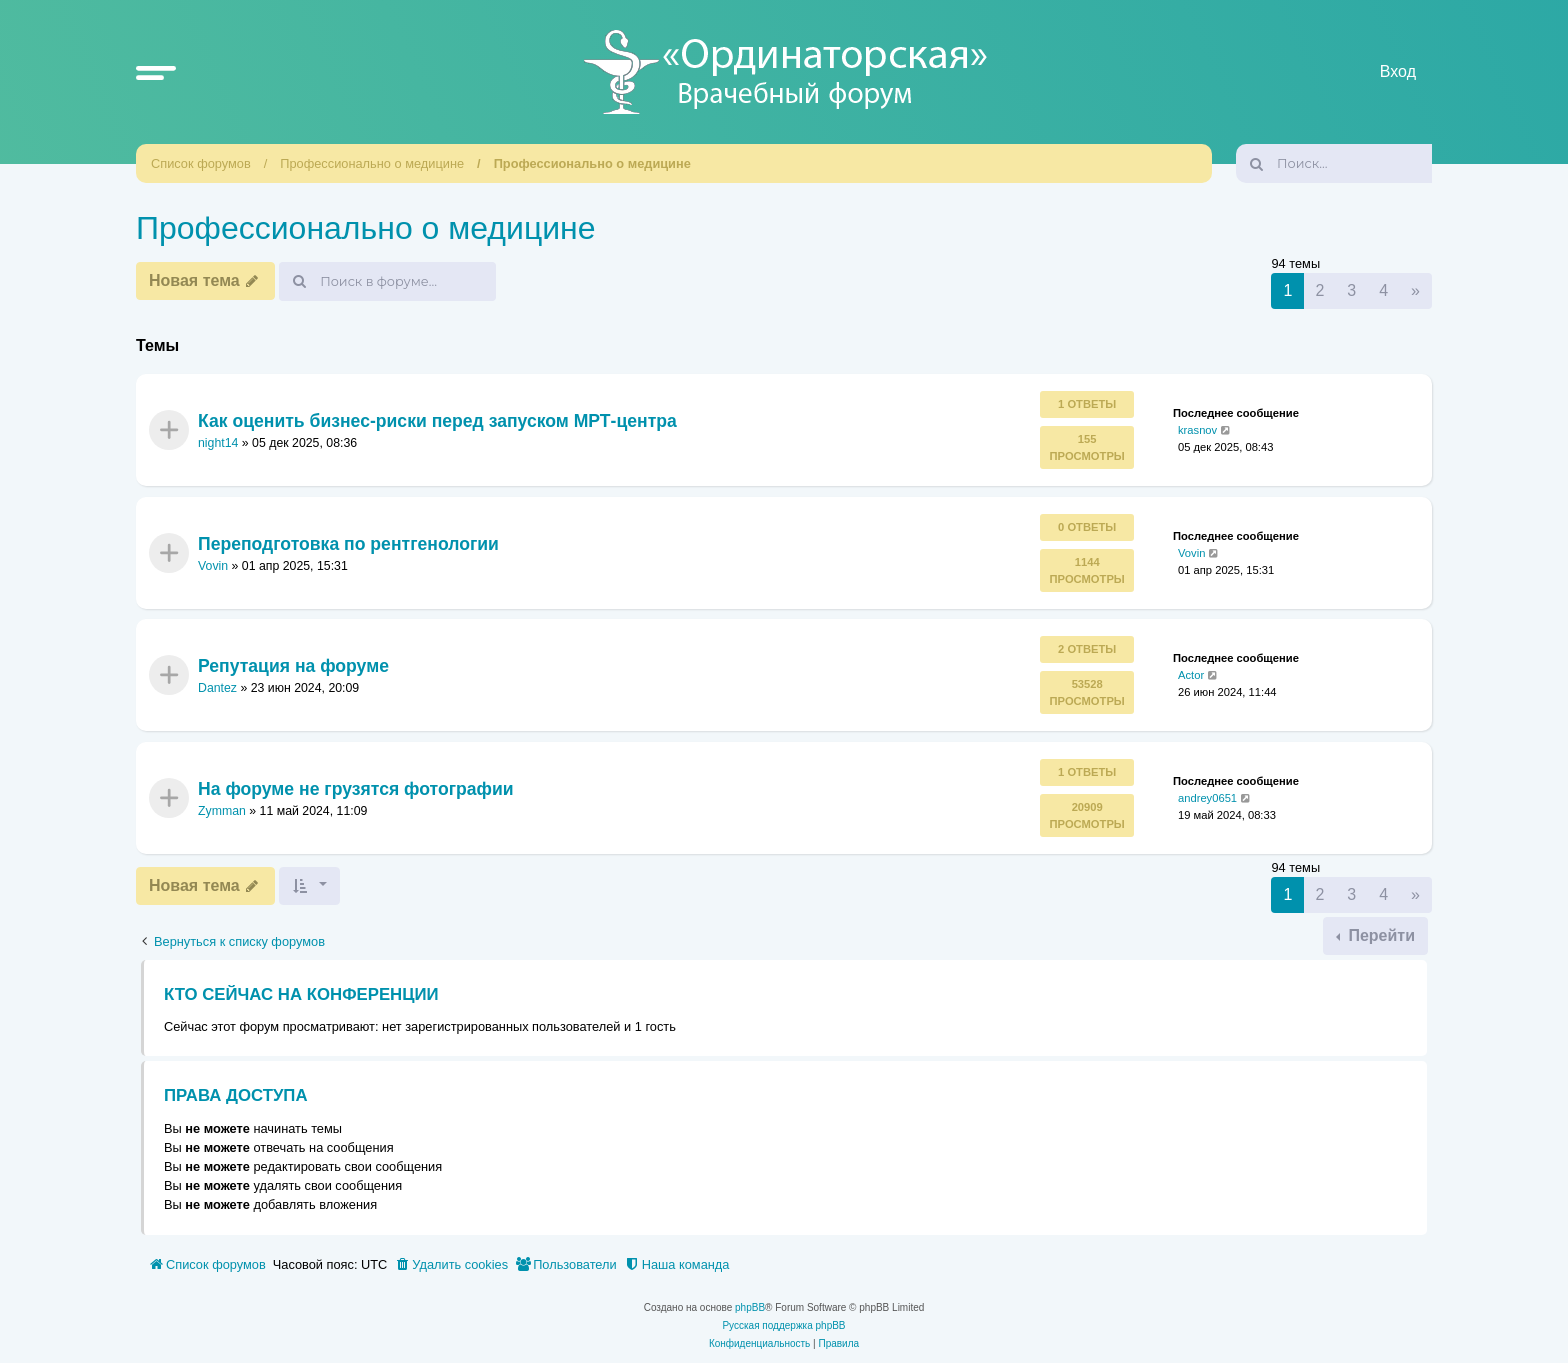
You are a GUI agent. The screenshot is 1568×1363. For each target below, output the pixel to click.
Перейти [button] (1379, 935)
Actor (1191, 675)
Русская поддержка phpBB (783, 1325)
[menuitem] (451, 1265)
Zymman (222, 811)
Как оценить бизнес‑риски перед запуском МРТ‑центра (437, 421)
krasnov (1197, 430)
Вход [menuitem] (1398, 71)
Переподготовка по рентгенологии (348, 544)
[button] (156, 72)
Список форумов (201, 163)
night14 (218, 444)
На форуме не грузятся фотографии (356, 788)
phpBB (750, 1307)
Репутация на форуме (293, 666)
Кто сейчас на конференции (301, 994)
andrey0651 (1207, 797)
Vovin (213, 566)
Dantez (217, 688)
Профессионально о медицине (372, 163)
